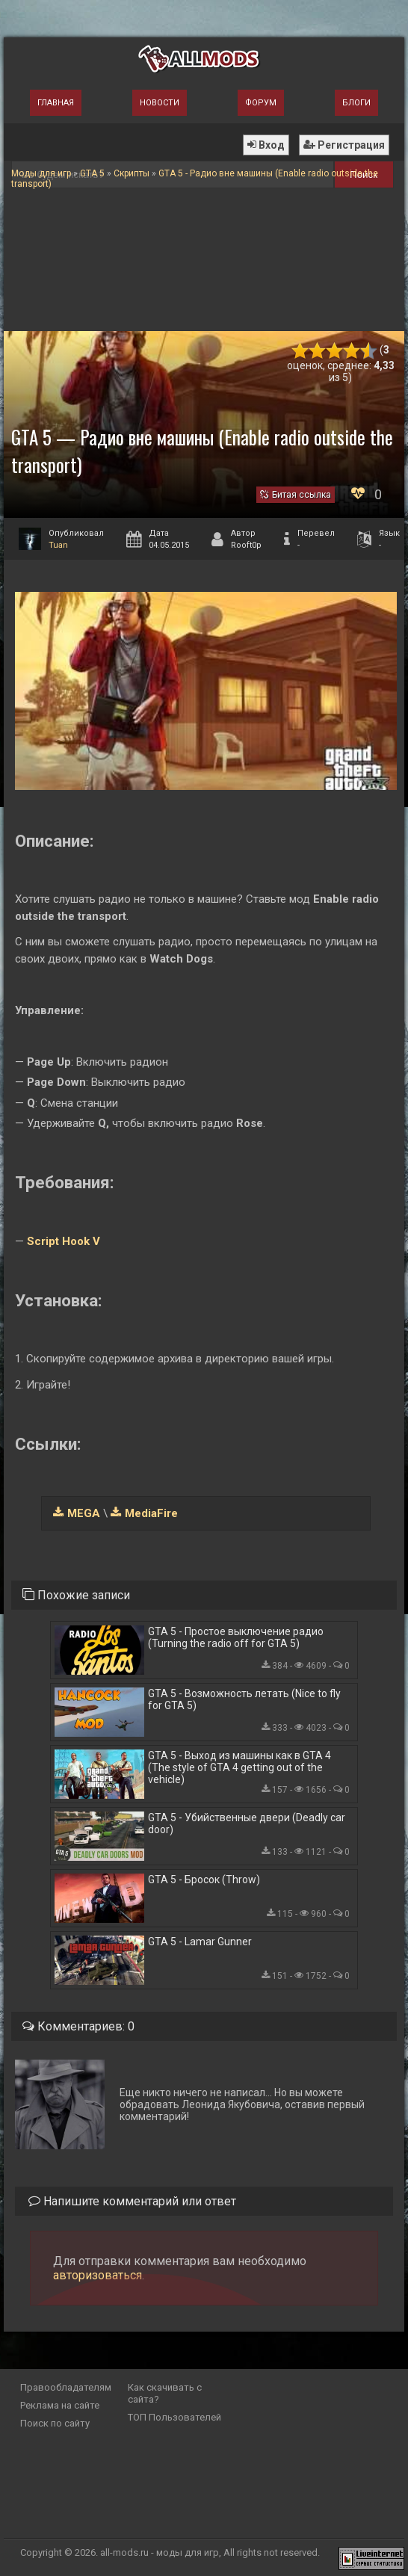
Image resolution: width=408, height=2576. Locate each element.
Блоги (356, 103)
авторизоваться (97, 2275)
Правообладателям (65, 2387)
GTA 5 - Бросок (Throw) (204, 1879)
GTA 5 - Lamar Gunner (200, 1942)
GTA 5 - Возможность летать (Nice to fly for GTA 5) (244, 1699)
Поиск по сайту (55, 2423)
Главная (55, 103)
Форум (260, 103)
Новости (159, 103)
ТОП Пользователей (174, 2417)
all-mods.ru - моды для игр (159, 2552)
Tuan (58, 545)
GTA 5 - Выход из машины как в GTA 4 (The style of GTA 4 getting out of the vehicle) (239, 1767)
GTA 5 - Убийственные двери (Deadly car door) (246, 1823)
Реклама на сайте (59, 2405)
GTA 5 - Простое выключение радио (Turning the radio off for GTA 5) (236, 1637)
